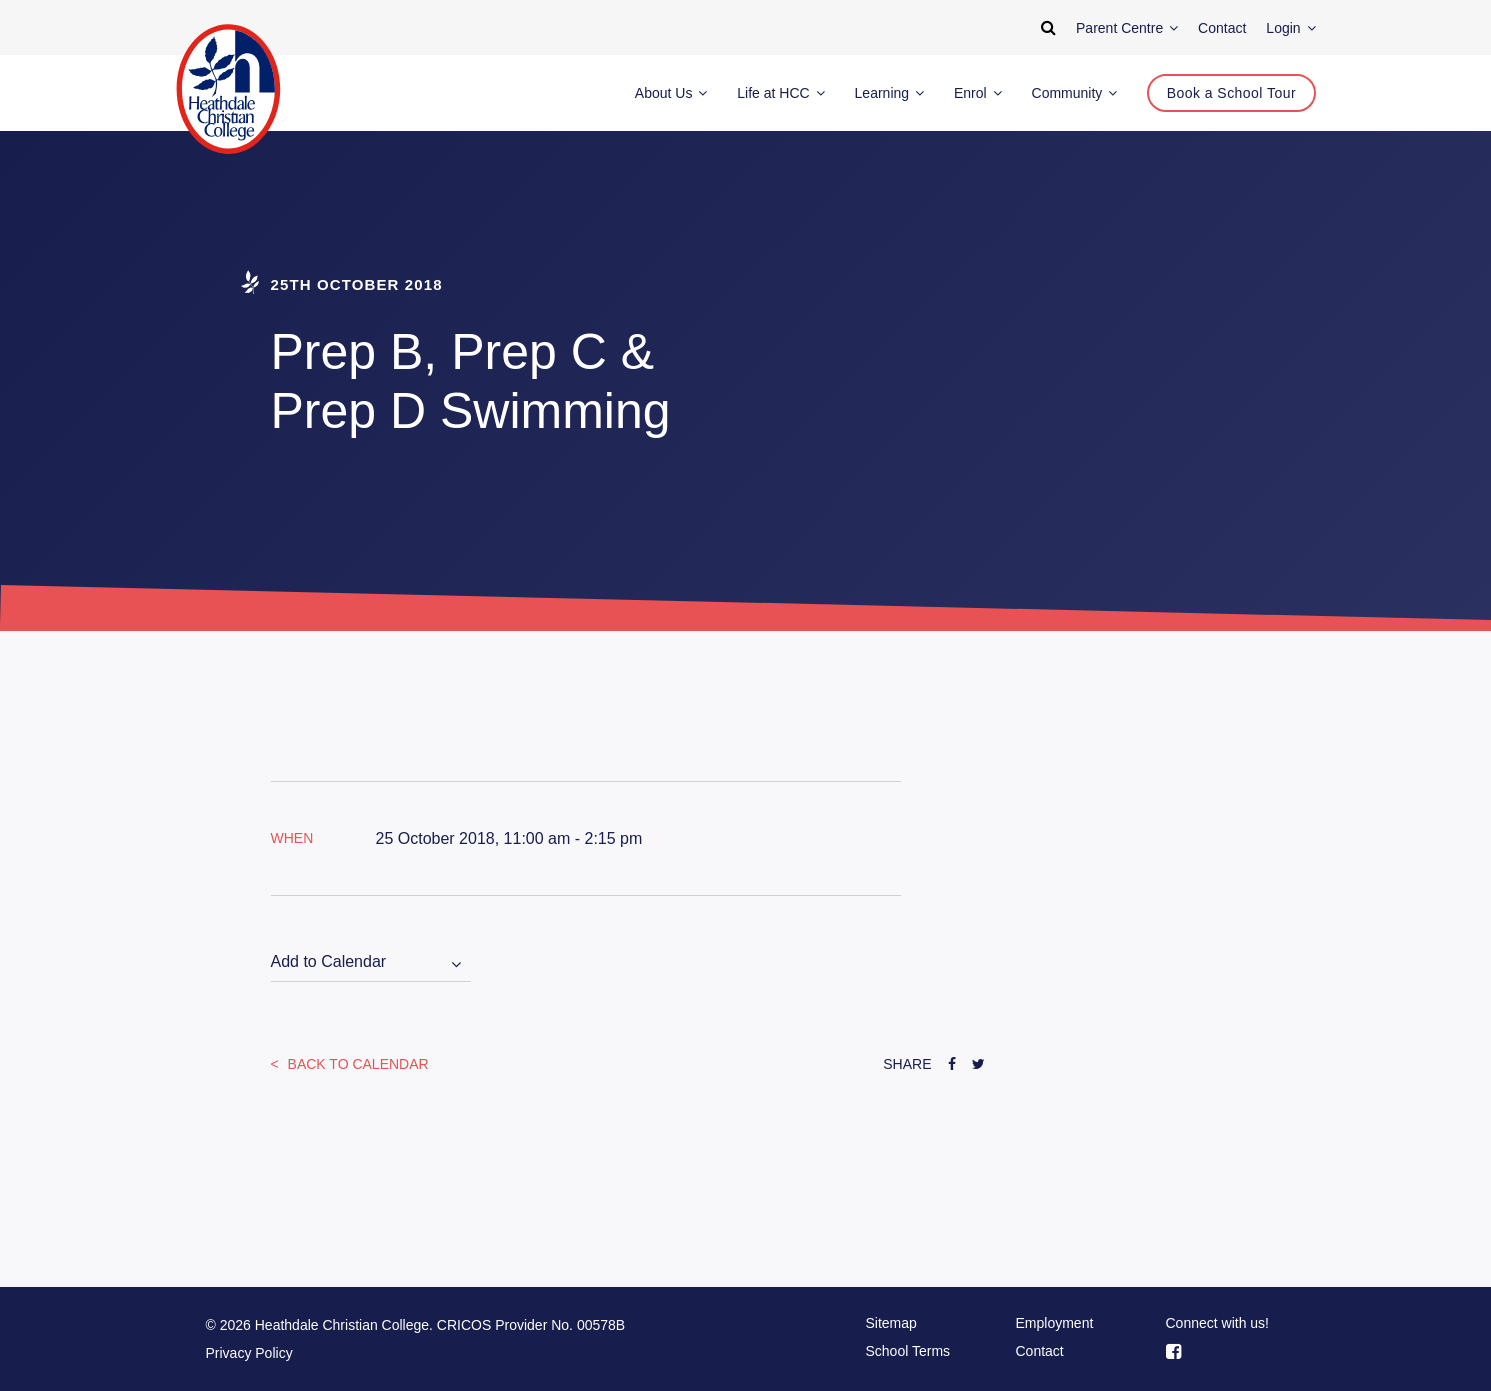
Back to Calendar (356, 1064)
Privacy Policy (249, 1353)
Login (1290, 28)
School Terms (908, 1351)
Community (1075, 93)
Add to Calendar (329, 961)
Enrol (978, 93)
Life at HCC (780, 93)
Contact (1040, 1351)
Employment (1055, 1323)
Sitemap (891, 1323)
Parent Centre (1127, 28)
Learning (889, 93)
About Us (671, 93)
